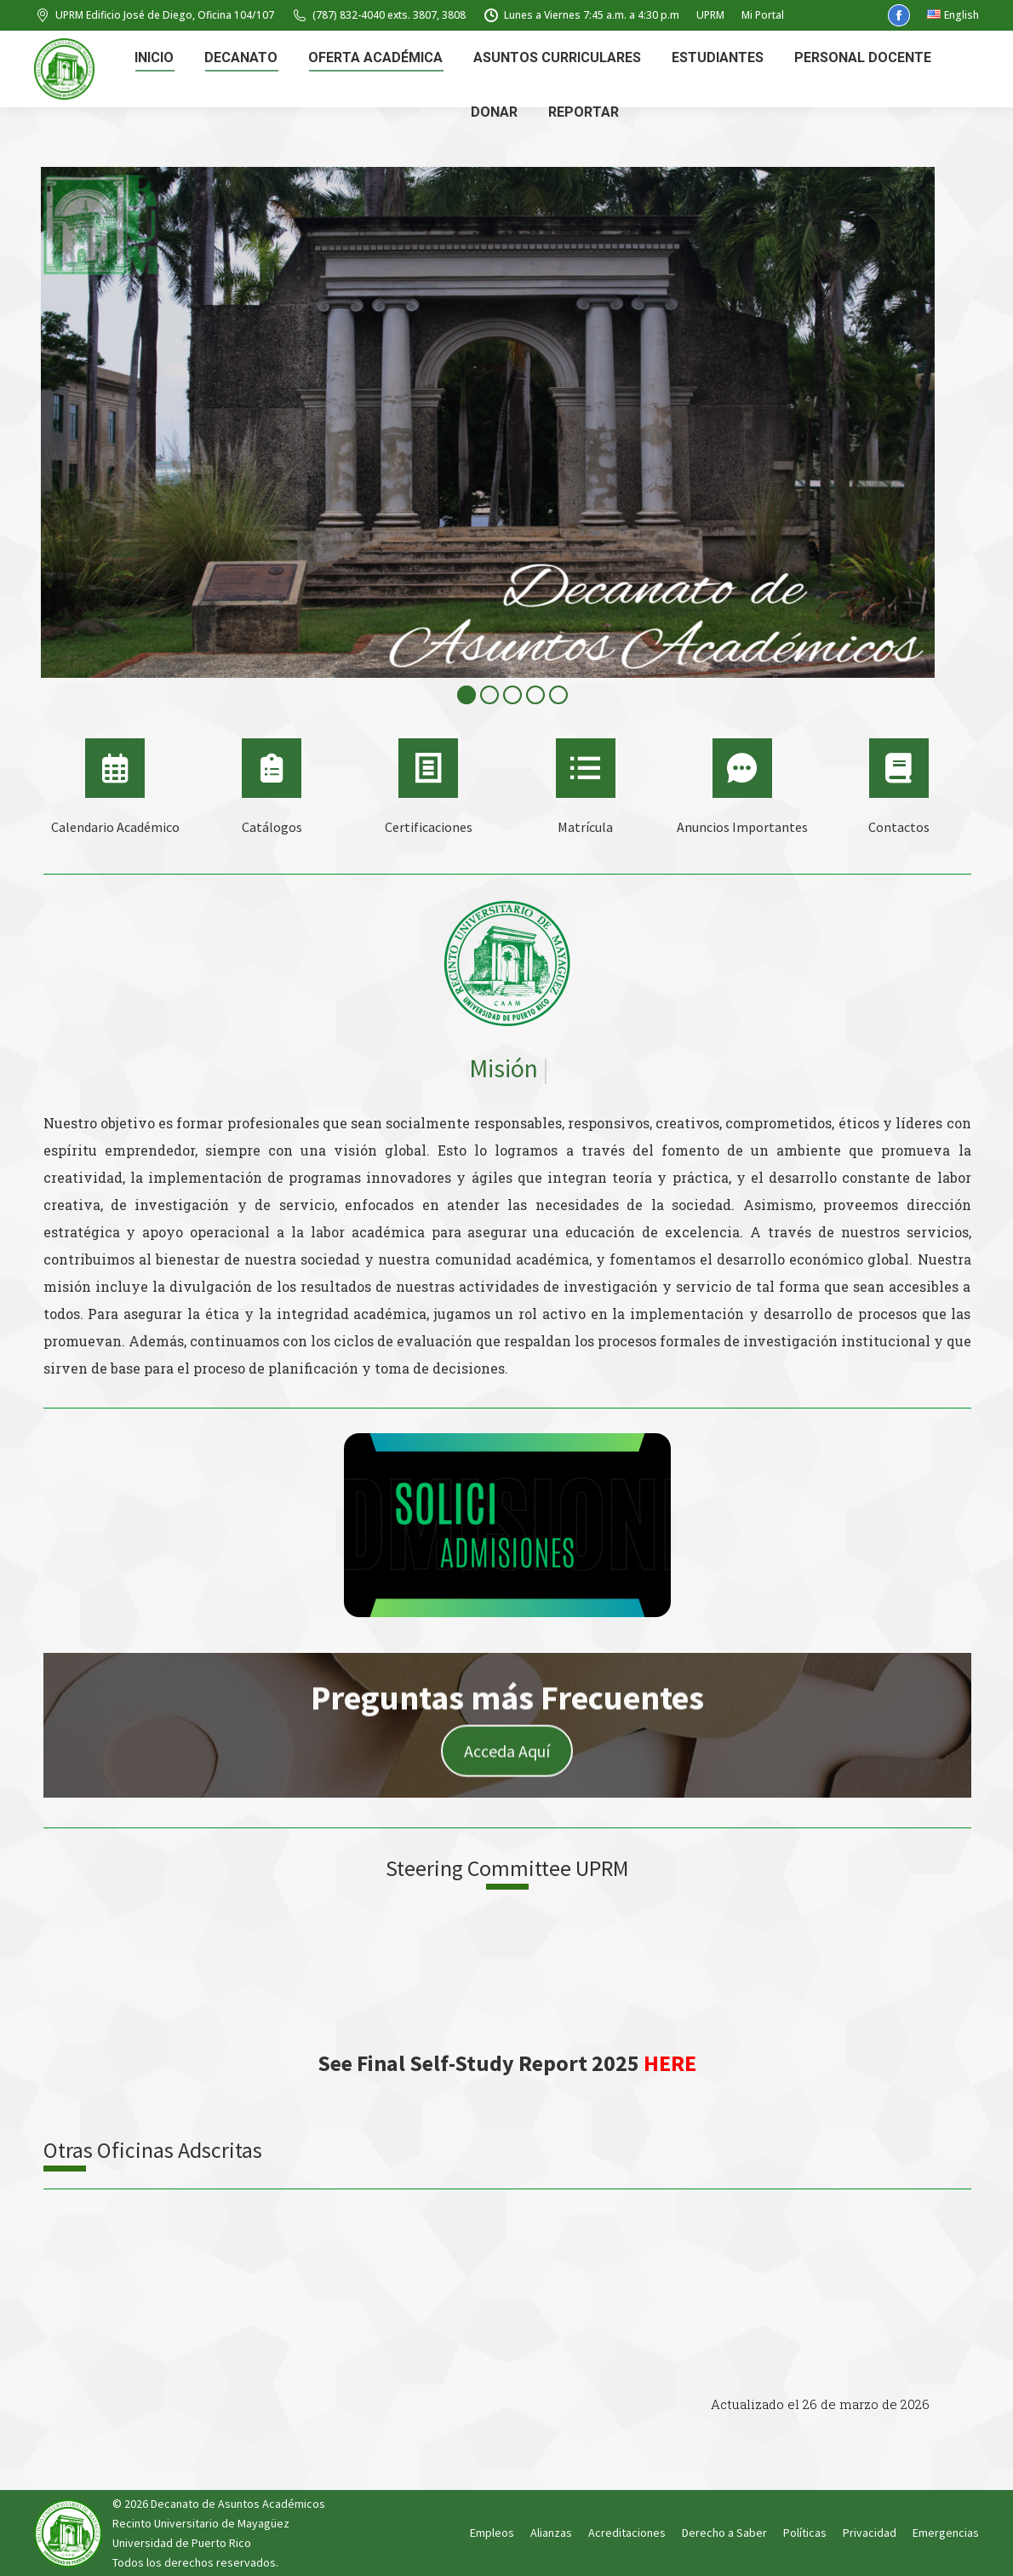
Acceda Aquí (507, 1765)
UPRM (710, 15)
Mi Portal (762, 15)
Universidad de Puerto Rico (181, 2542)
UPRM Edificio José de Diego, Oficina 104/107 (154, 15)
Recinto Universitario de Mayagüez (200, 2523)
